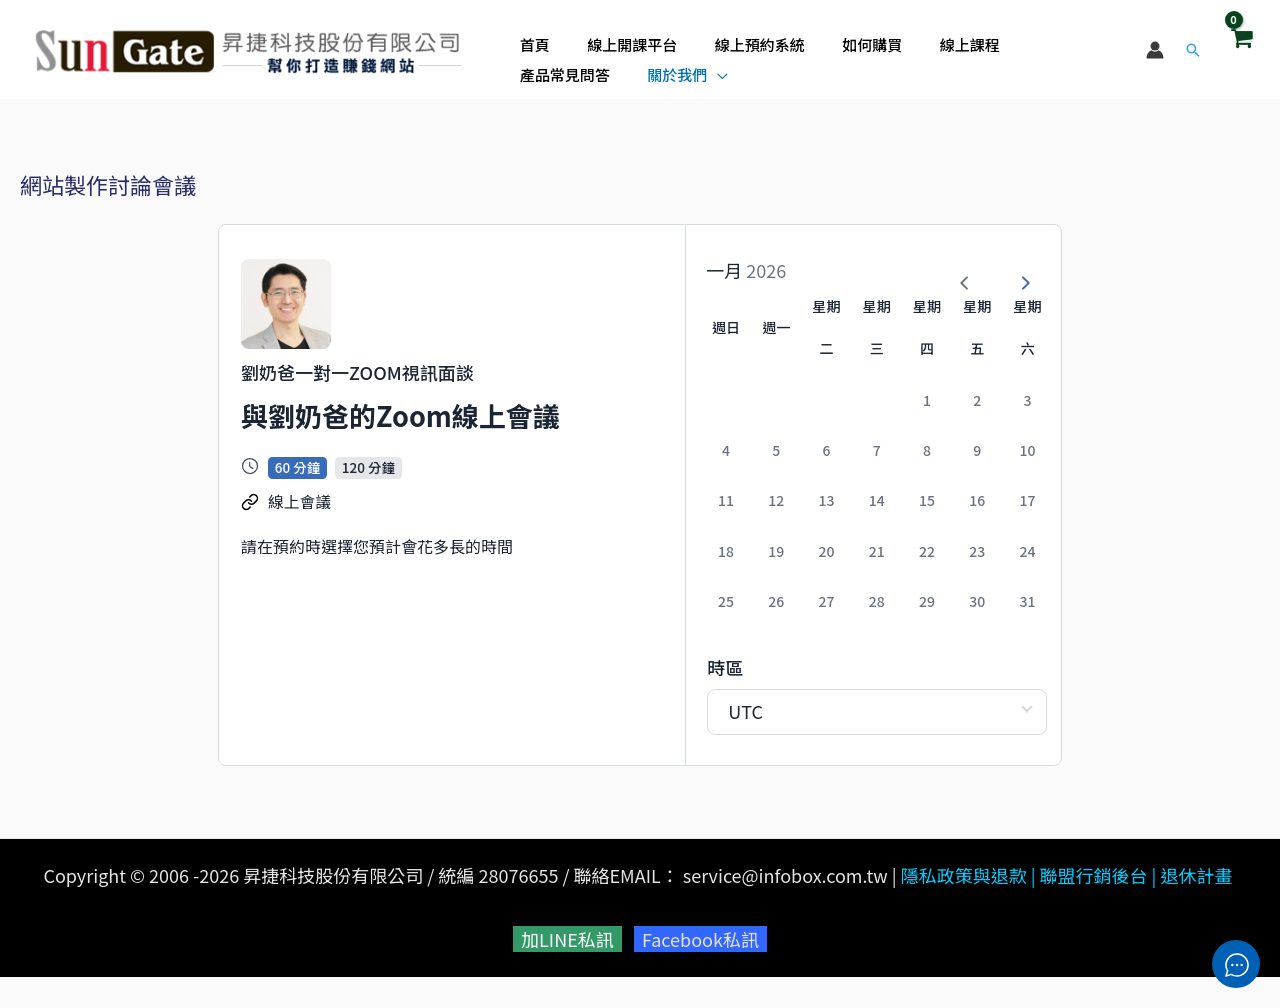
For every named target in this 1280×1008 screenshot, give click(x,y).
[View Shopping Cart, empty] (1241, 49)
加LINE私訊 (567, 970)
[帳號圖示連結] (1155, 50)
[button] (1193, 50)
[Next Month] (1011, 270)
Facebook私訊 (700, 970)
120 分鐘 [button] (368, 508)
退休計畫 (1197, 905)
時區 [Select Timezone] (618, 697)
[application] (586, 69)
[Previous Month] (951, 270)
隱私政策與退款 (964, 905)
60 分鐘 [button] (297, 508)
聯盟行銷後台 (1094, 905)
